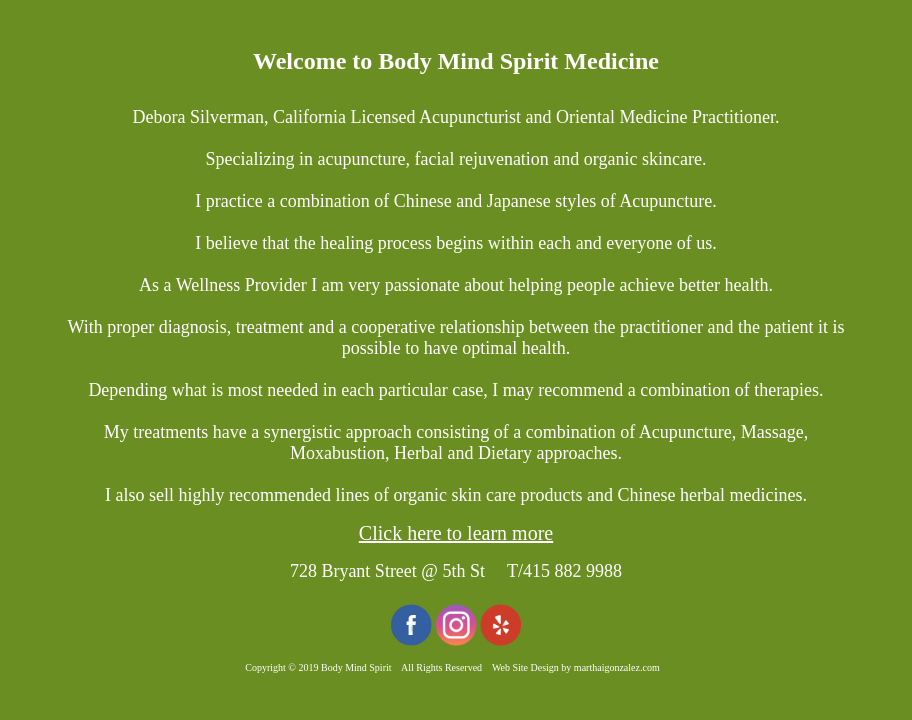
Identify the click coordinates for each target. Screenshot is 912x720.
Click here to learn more (456, 533)
